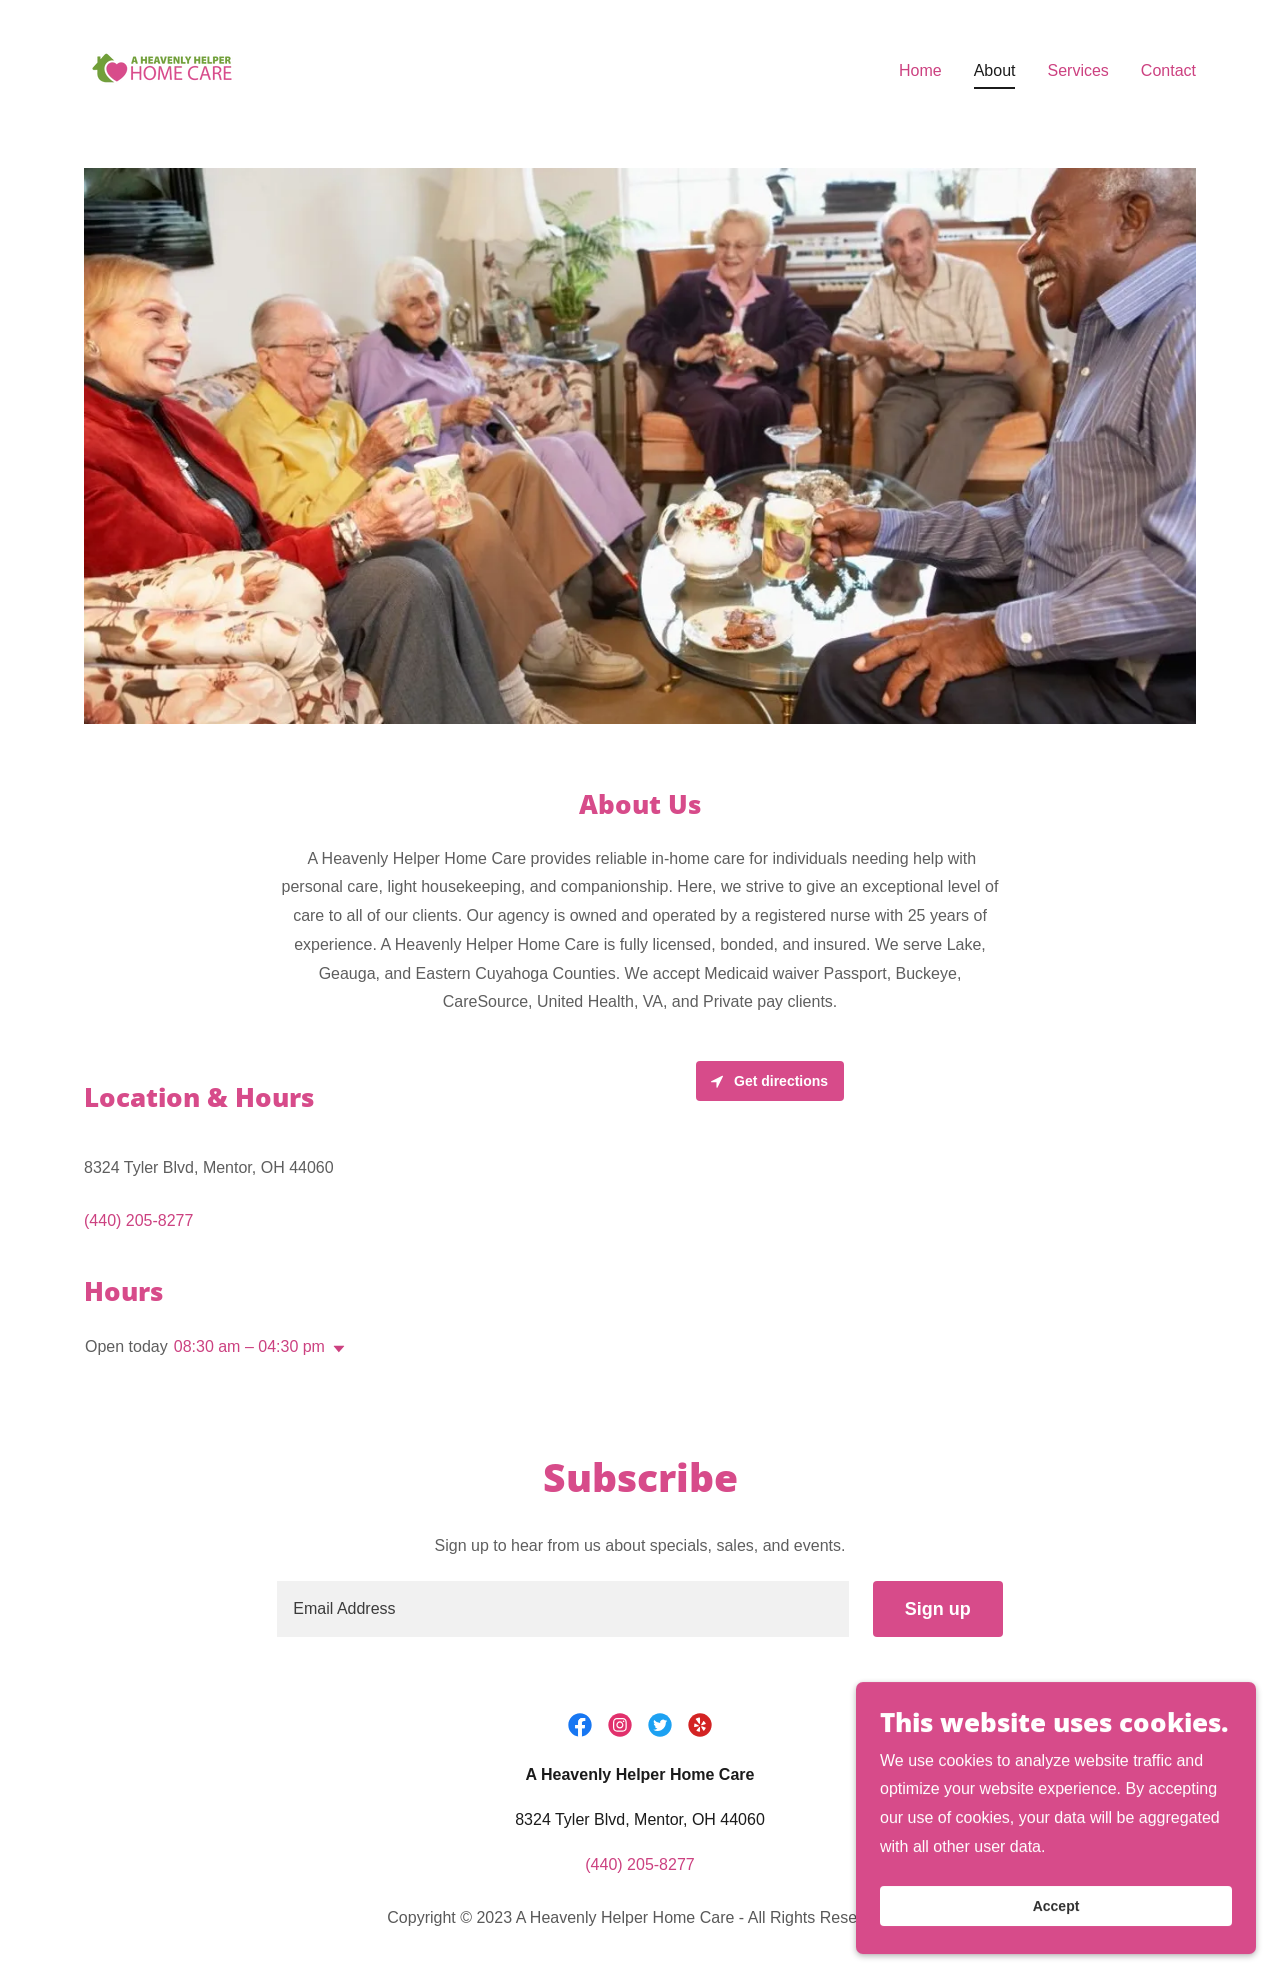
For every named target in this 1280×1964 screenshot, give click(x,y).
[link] (162, 66)
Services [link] (1077, 70)
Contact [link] (1168, 70)
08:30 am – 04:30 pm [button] (249, 1346)
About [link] (995, 70)
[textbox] (562, 1609)
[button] (335, 1349)
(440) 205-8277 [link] (138, 1220)
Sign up (938, 1609)
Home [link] (920, 70)
